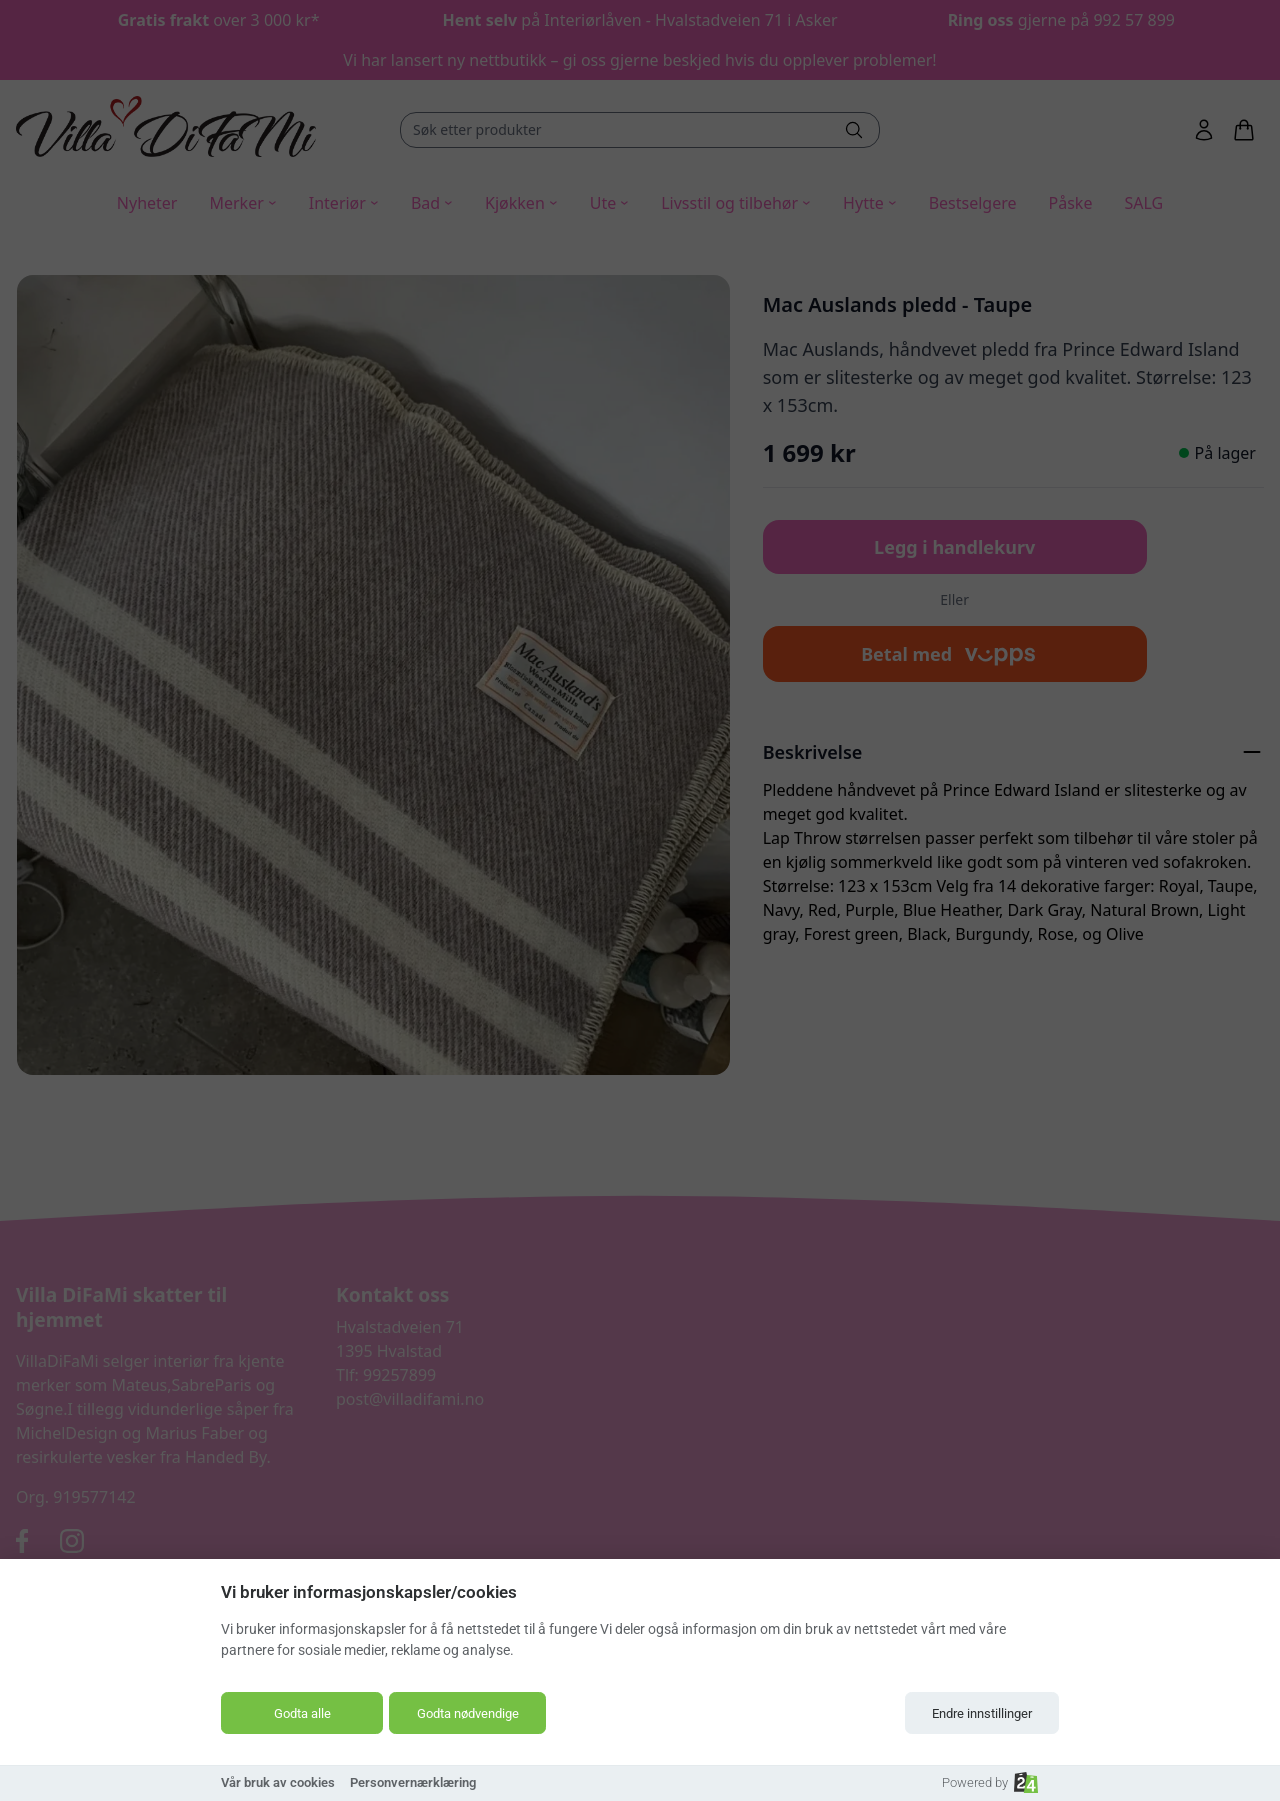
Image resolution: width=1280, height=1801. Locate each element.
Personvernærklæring (413, 1782)
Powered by (990, 1782)
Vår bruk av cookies (278, 1782)
